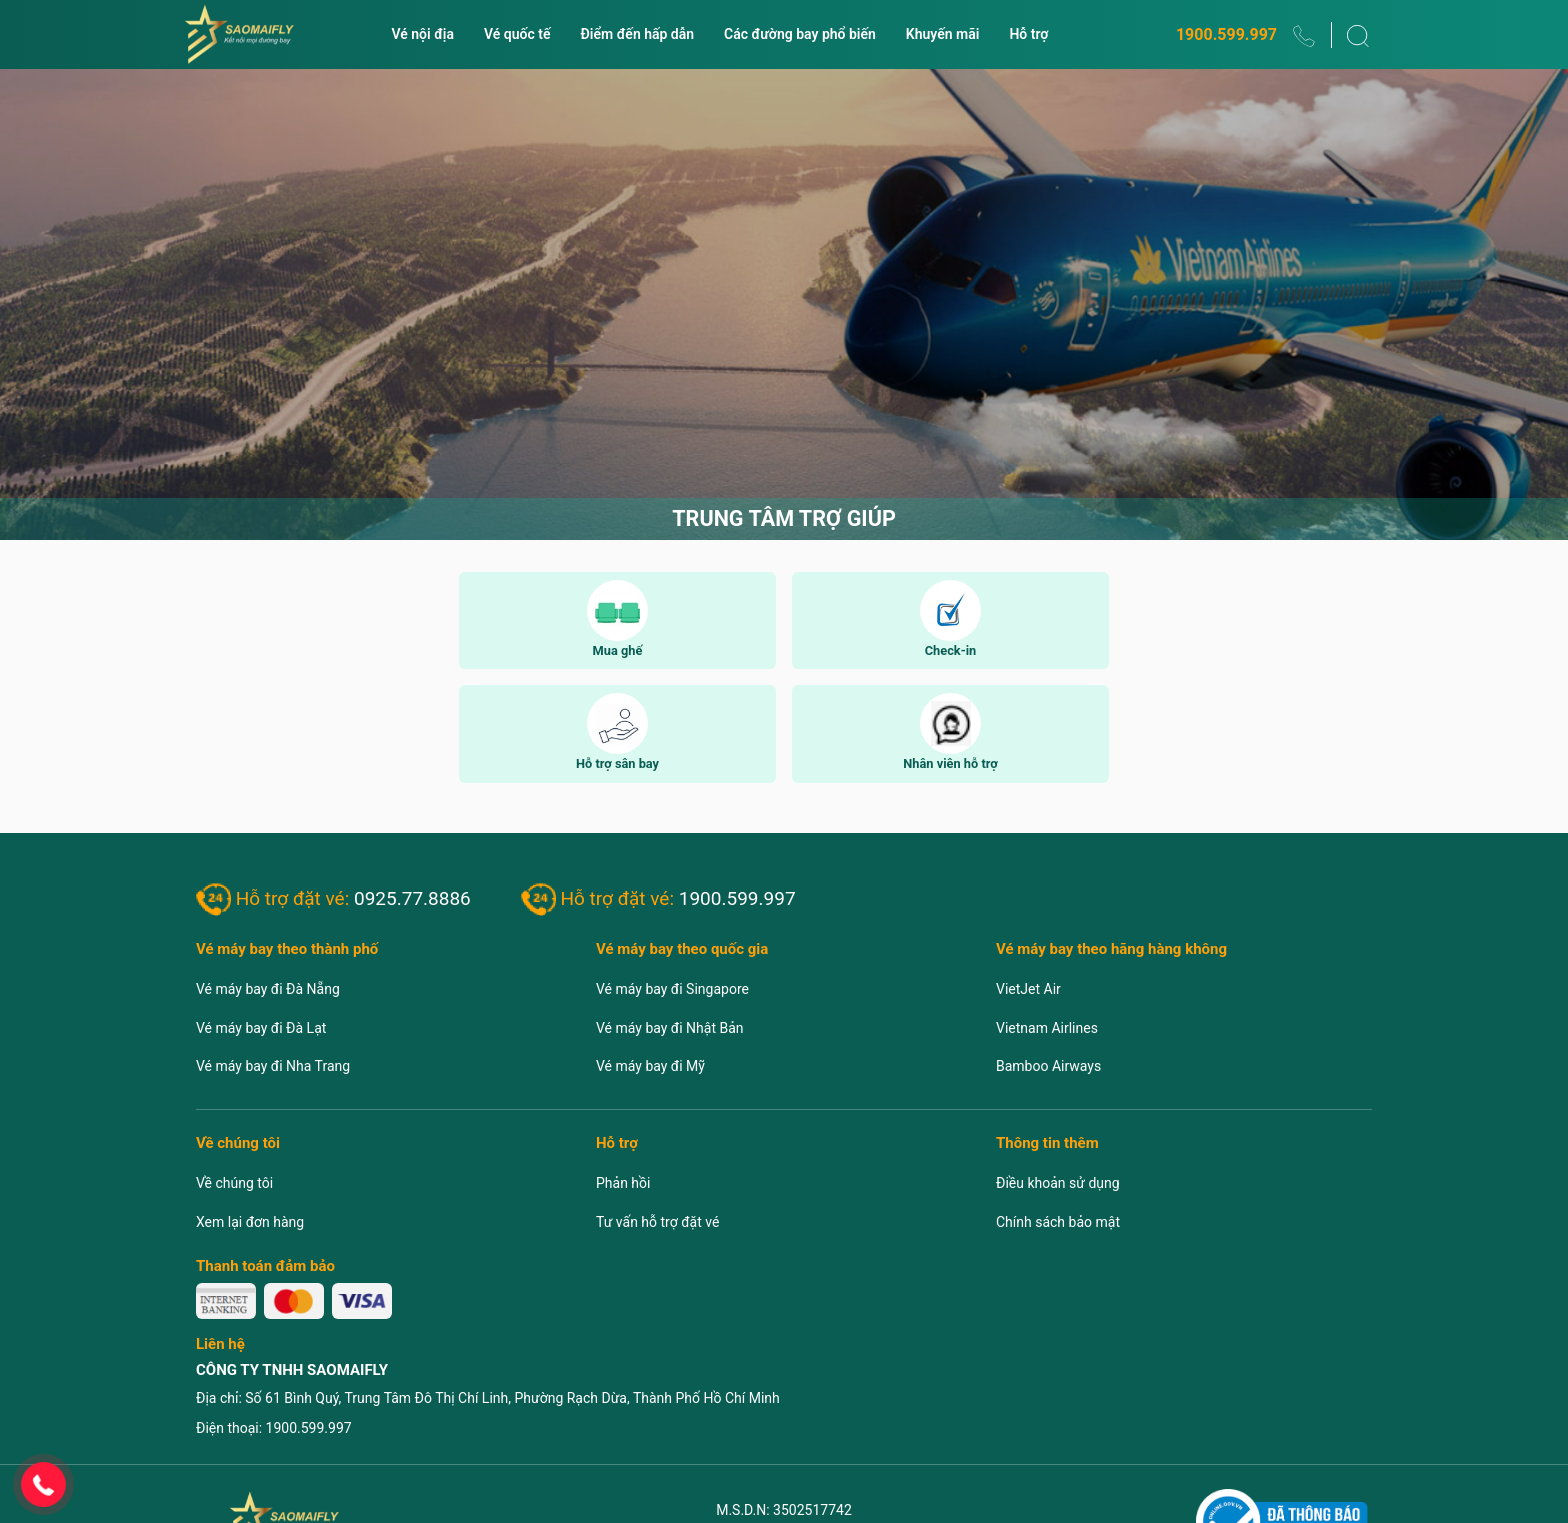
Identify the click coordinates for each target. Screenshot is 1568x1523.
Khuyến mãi (943, 34)
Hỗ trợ (1028, 34)
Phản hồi (623, 1183)
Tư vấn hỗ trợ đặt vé (657, 1222)
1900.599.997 (1226, 34)
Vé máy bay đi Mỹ (650, 1066)
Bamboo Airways (1048, 1066)
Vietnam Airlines (1047, 1028)
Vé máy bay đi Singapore (672, 989)
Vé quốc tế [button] (517, 34)
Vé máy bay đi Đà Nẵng (268, 989)
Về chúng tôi (234, 1183)
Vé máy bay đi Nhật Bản (670, 1028)
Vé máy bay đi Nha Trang (273, 1066)
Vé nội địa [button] (422, 34)
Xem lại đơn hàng (250, 1222)
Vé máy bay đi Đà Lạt (261, 1028)
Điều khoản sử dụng (1058, 1183)
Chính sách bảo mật (1058, 1222)
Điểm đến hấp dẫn (638, 34)
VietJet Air (1028, 989)
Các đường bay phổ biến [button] (800, 34)
